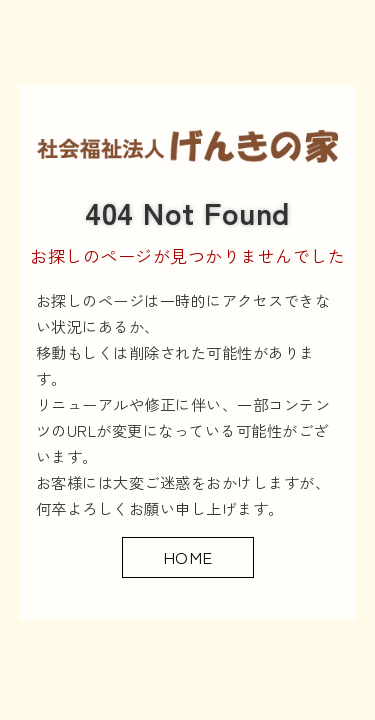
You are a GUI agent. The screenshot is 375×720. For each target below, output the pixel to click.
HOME (188, 556)
